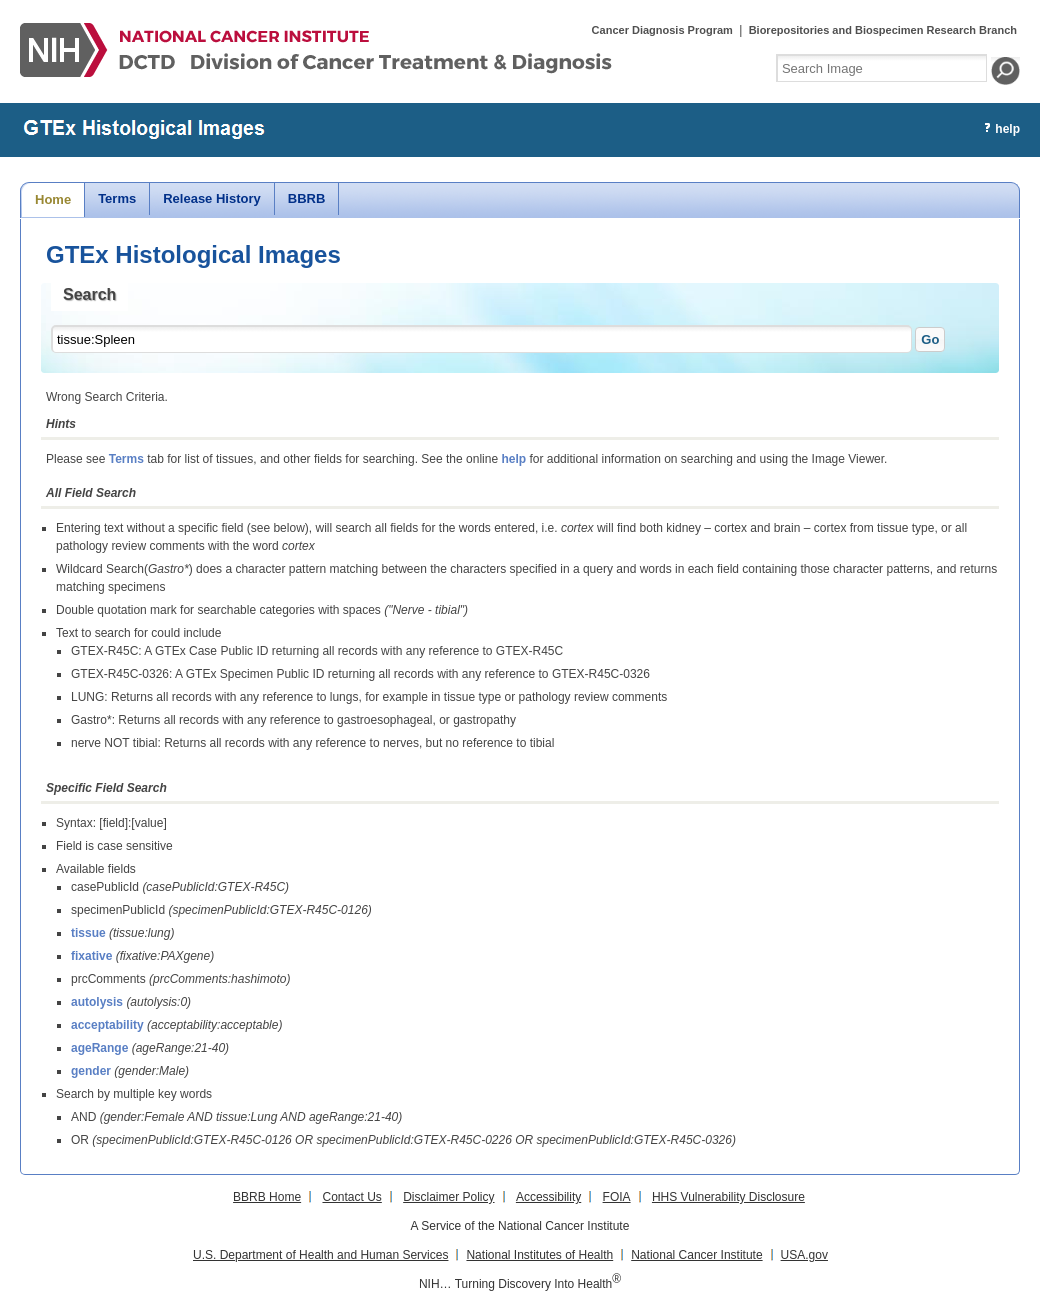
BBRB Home (267, 1197)
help (513, 459)
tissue (88, 933)
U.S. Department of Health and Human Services (320, 1255)
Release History (212, 198)
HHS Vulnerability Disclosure (728, 1197)
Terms (117, 198)
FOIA (617, 1197)
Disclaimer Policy (448, 1197)
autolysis (97, 1002)
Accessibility (548, 1197)
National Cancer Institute (696, 1255)
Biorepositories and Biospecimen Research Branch (883, 30)
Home (53, 199)
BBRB (307, 198)
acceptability (107, 1025)
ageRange (99, 1048)
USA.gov (804, 1255)
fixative (91, 956)
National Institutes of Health (539, 1255)
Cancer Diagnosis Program (662, 30)
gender (91, 1071)
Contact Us (351, 1197)
